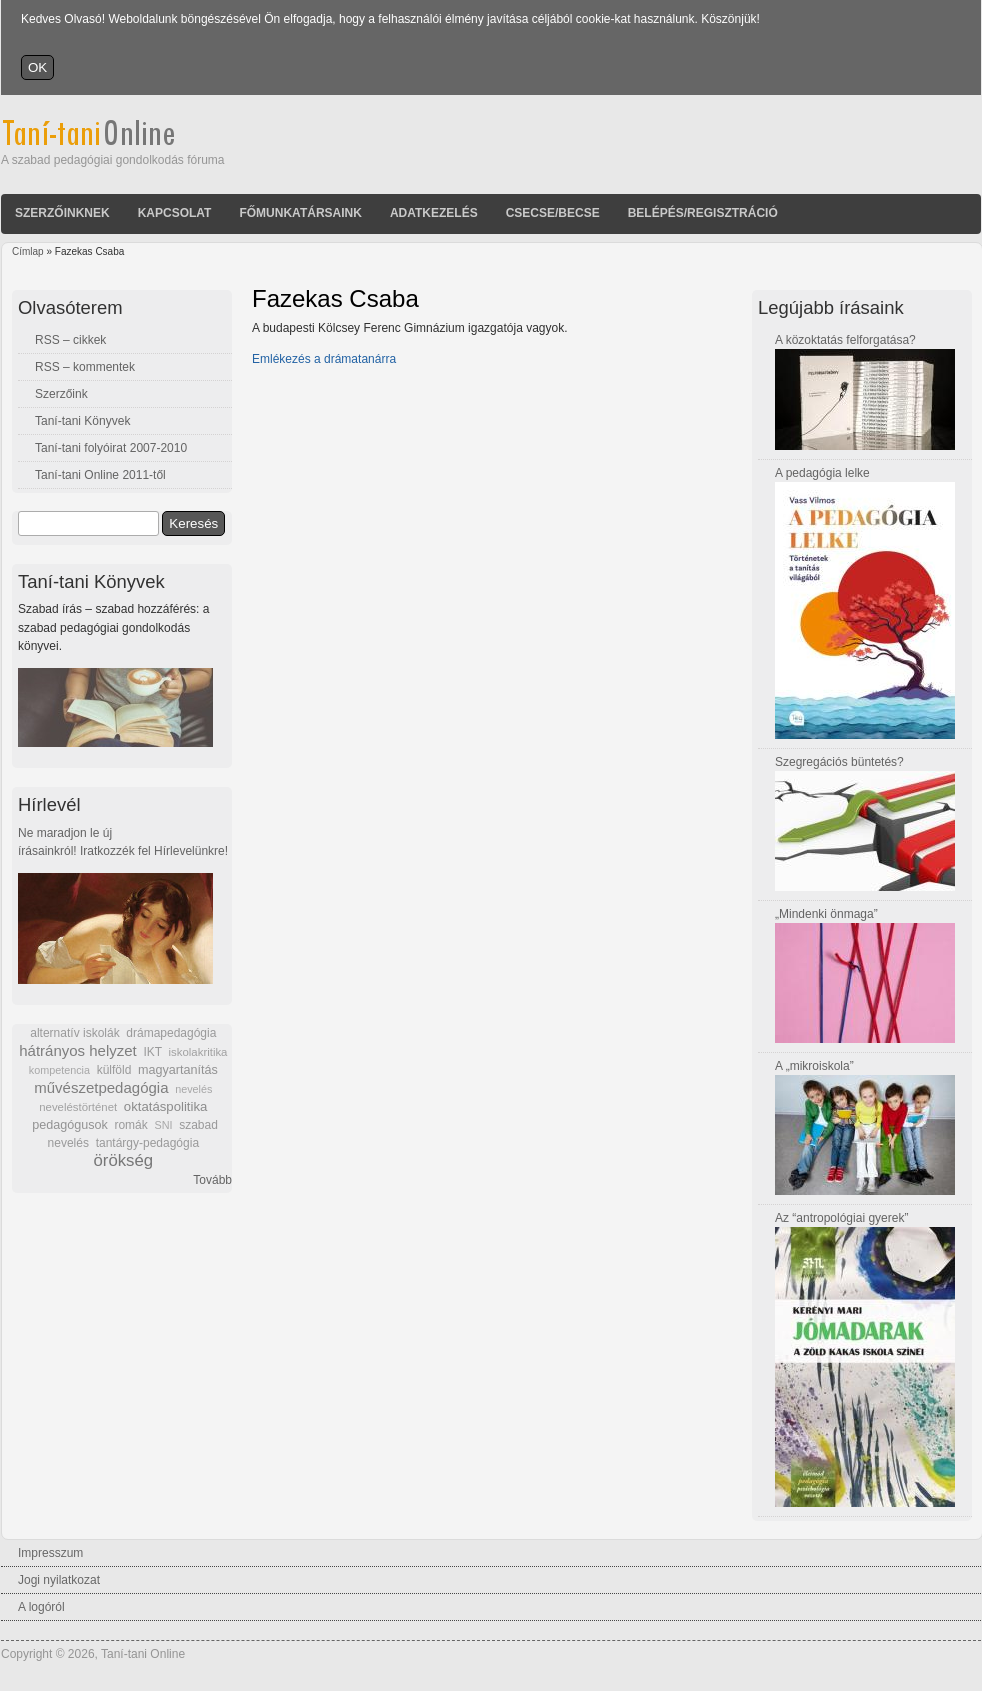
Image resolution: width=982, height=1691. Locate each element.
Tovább (212, 1180)
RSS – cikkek (70, 340)
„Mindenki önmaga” (826, 914)
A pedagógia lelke (822, 473)
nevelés (193, 1089)
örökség (123, 1160)
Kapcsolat (175, 213)
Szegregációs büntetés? (839, 762)
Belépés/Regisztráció (703, 213)
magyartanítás (178, 1070)
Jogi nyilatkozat (59, 1580)
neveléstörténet (78, 1107)
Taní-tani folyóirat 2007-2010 (111, 448)
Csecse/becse (553, 213)
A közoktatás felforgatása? (845, 340)
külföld (114, 1070)
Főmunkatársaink (300, 213)
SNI (163, 1125)
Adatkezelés (434, 213)
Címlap (28, 251)
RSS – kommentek (85, 367)
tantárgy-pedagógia (147, 1143)
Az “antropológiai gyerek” (841, 1218)
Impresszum (50, 1553)
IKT (152, 1052)
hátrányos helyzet (78, 1050)
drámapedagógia (171, 1033)
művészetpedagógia (101, 1087)
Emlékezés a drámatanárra (324, 359)
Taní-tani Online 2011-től (100, 475)
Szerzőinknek (62, 213)
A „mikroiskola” (814, 1066)
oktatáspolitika (166, 1106)
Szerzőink (61, 394)
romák (130, 1125)
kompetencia (59, 1070)
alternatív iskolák (74, 1033)
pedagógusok (70, 1125)
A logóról (41, 1607)
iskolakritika (198, 1052)
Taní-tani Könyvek (82, 421)
